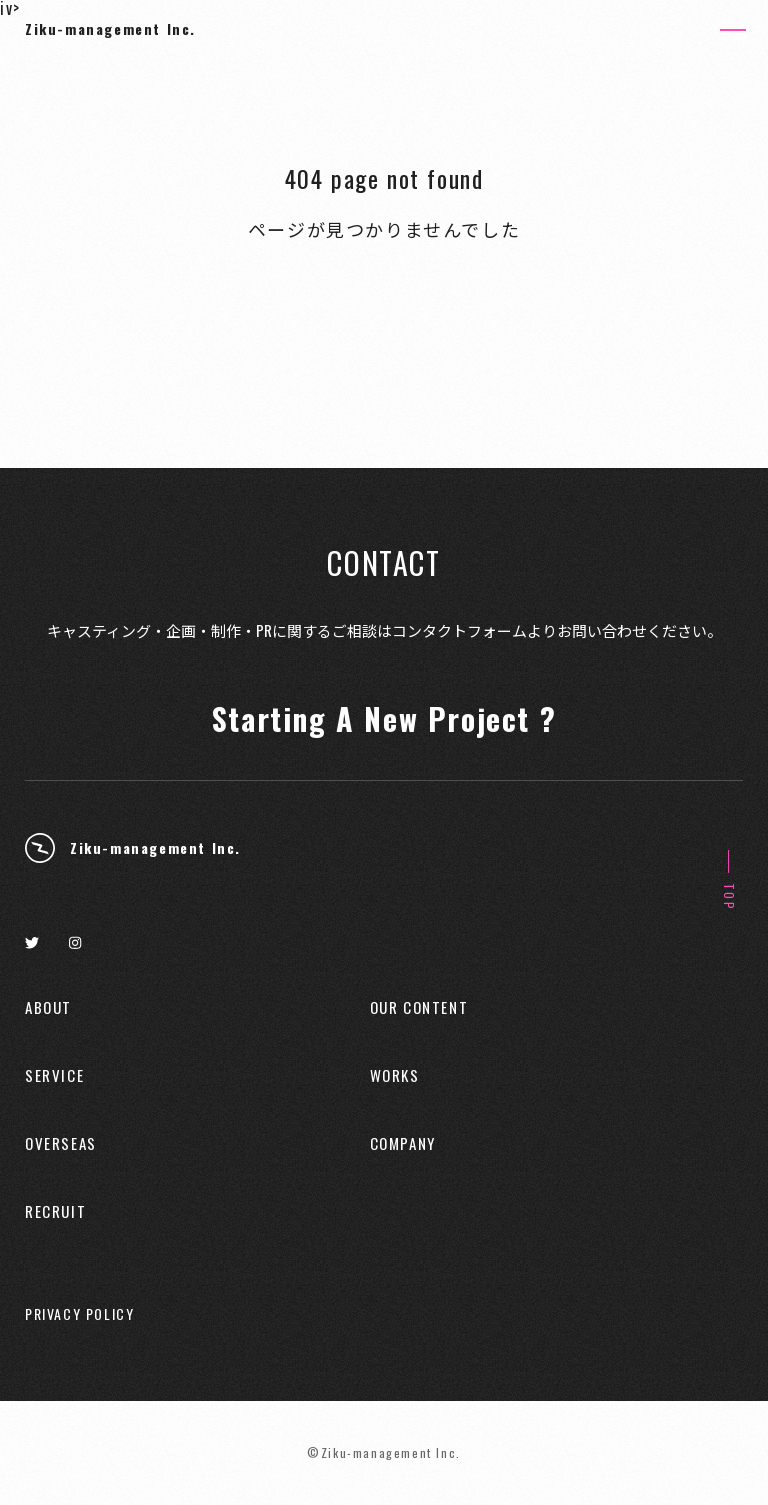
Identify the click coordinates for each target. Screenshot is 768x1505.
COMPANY (403, 1143)
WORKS (395, 1075)
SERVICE (54, 1075)
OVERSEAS (61, 1143)
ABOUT (48, 1007)
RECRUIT (55, 1211)
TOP (729, 897)
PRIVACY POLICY (79, 1314)
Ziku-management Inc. (110, 28)
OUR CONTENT (419, 1007)
